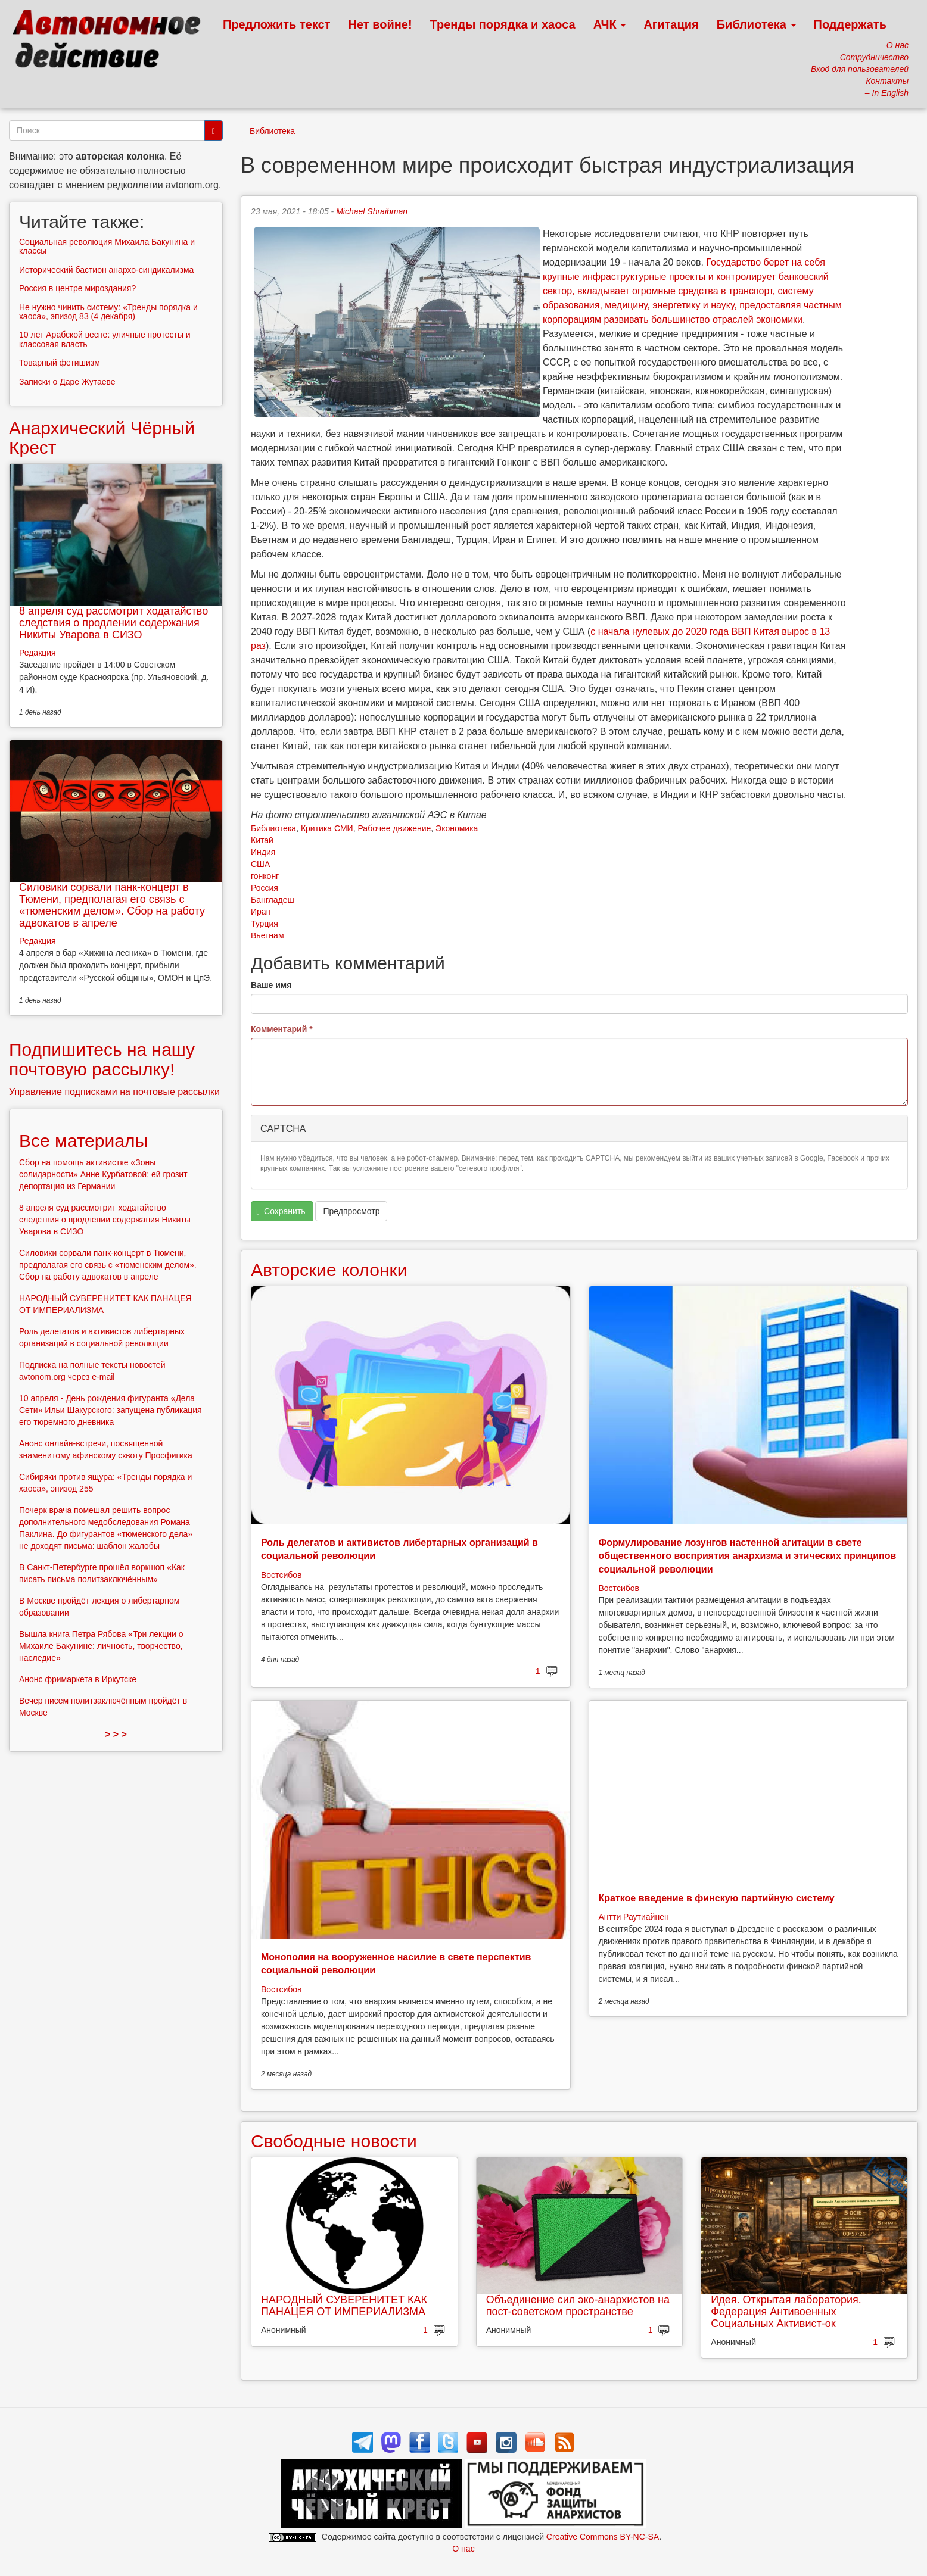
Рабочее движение (394, 828)
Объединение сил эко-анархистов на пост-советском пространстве (578, 2306)
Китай (262, 840)
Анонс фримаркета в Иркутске (77, 1679)
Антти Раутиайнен (634, 1917)
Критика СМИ (327, 828)
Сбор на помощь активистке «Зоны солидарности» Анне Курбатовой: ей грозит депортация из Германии (103, 1174)
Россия (264, 888)
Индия (263, 852)
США (260, 864)
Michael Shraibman (371, 211)
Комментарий (282, 1029)
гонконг (265, 876)
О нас (463, 2548)
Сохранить (281, 1211)
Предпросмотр (351, 1211)
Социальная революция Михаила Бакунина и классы (107, 246)
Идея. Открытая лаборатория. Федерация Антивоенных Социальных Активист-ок (786, 2311)
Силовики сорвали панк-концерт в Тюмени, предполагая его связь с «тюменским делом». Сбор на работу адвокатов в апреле (112, 904)
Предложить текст (277, 24)
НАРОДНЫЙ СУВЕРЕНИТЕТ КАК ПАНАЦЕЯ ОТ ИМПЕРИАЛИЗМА (344, 2306)
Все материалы (83, 1140)
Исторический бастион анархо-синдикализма (106, 270)
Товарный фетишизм (59, 362)
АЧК (609, 24)
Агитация (670, 24)
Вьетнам (267, 935)
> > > (116, 1734)
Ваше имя (271, 985)
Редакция (37, 652)
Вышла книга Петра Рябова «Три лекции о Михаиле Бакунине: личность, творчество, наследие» (101, 1646)
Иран (260, 911)
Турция (264, 923)
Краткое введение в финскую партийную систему (717, 1898)
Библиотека (756, 24)
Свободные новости (334, 2141)
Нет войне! (380, 24)
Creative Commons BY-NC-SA (602, 2536)
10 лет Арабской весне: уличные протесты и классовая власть (105, 339)
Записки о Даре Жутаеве (67, 381)
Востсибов (281, 1575)
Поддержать (850, 24)
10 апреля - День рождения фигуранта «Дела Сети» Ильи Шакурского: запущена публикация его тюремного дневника (110, 1410)
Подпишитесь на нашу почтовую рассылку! (102, 1059)
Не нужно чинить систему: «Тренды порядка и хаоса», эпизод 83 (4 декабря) (108, 311)
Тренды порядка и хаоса (503, 24)
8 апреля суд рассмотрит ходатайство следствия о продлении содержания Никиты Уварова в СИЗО (113, 623)
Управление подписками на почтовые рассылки (114, 1092)
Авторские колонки (329, 1270)
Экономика (456, 828)
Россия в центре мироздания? (77, 288)
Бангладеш (272, 900)
